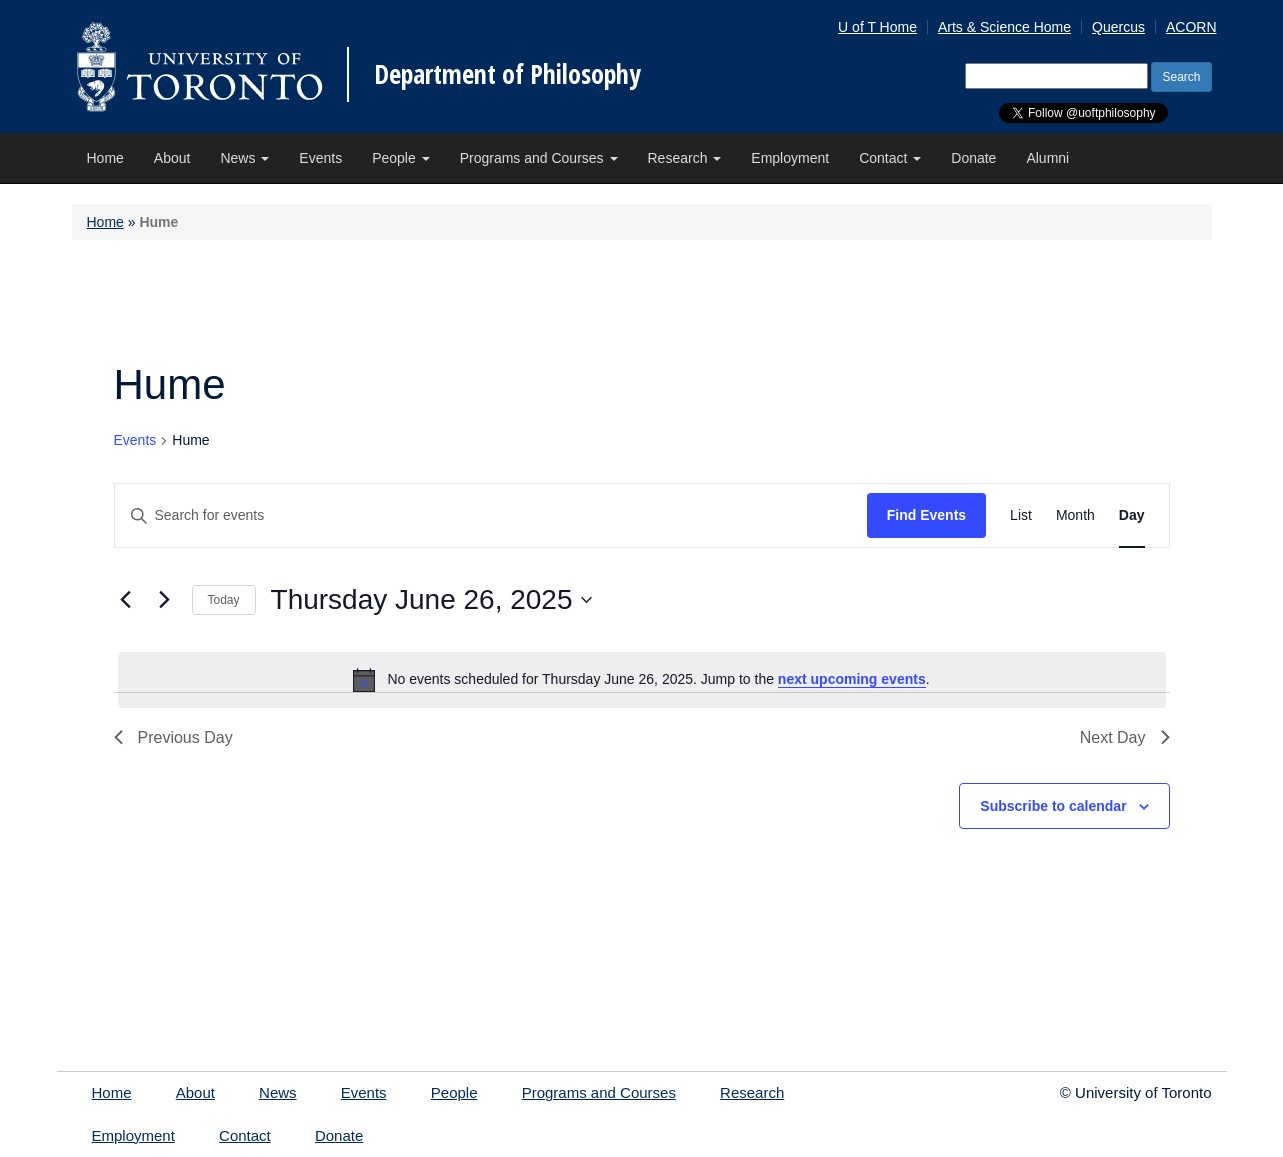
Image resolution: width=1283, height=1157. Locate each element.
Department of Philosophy (507, 74)
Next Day (1125, 737)
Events (320, 158)
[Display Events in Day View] (1132, 515)
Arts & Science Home (1004, 27)
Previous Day (173, 737)
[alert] (642, 680)
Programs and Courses (539, 158)
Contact (890, 158)
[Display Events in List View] (1021, 515)
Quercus (1118, 27)
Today (224, 600)
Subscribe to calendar (1053, 806)
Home (105, 158)
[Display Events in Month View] (1075, 515)
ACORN (1191, 27)
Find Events (926, 515)
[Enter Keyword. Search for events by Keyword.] (491, 515)
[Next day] (165, 600)
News (244, 158)
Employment (790, 158)
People (400, 158)
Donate (973, 158)
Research (685, 158)
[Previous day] (126, 600)
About (172, 158)
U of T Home (877, 27)
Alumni (1047, 158)
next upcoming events (852, 679)
